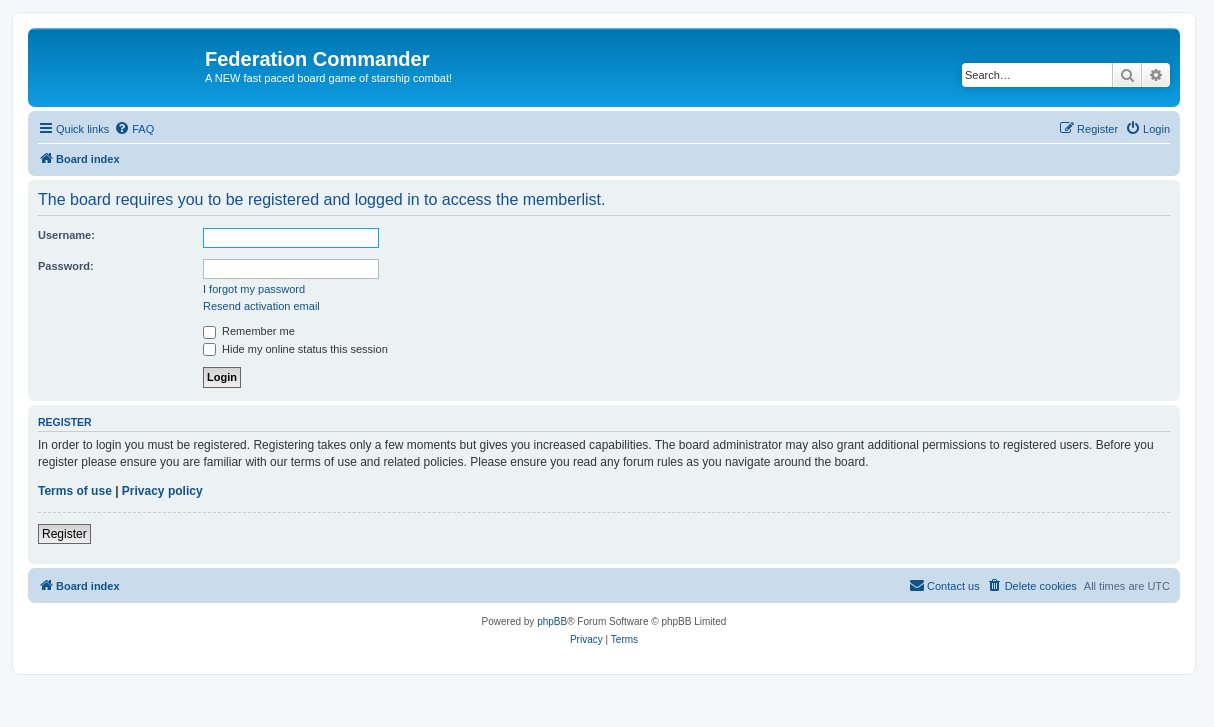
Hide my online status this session (295, 349)
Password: (66, 266)
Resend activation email (261, 306)
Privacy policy (162, 491)
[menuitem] (134, 129)
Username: (66, 235)
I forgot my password (254, 289)
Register (64, 534)
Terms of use (75, 491)
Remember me (249, 331)
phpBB (552, 621)
